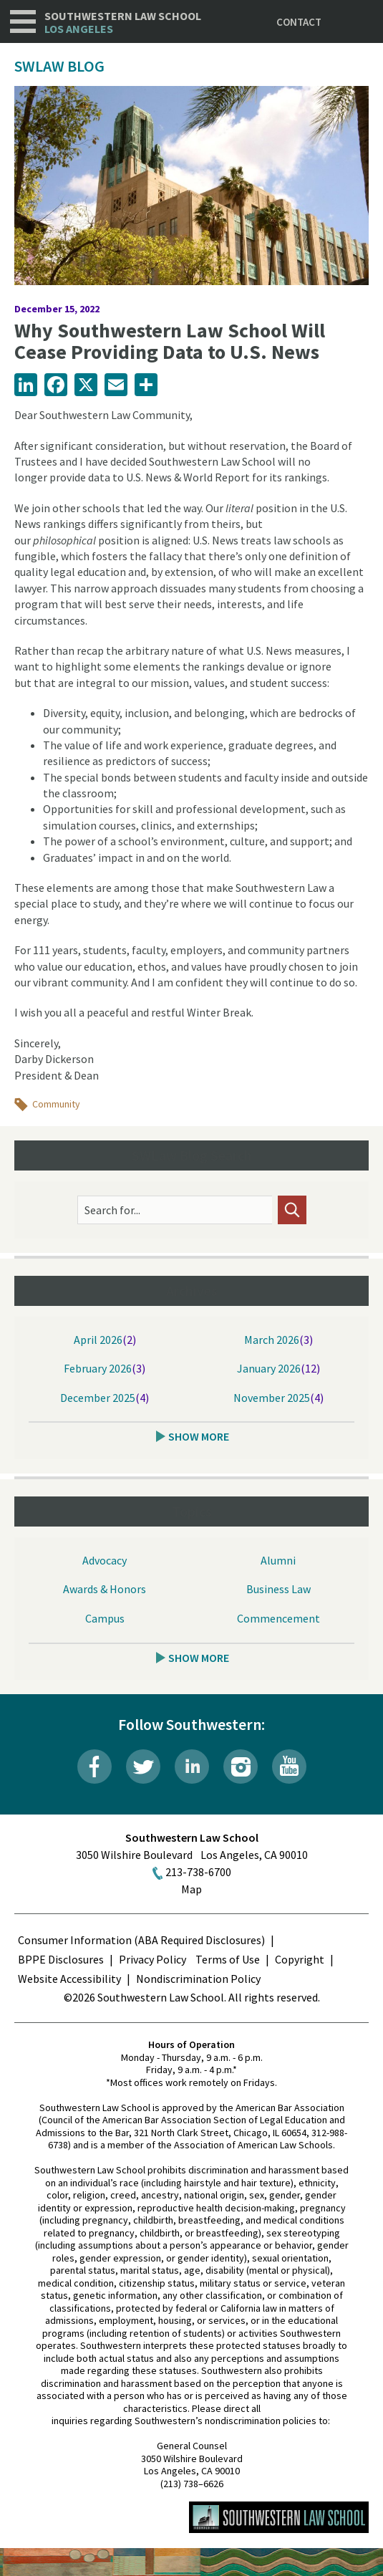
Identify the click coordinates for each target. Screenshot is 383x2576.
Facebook (94, 1766)
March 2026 (271, 1339)
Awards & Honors (104, 1589)
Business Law (278, 1589)
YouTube (289, 1766)
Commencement (278, 1618)
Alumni (278, 1560)
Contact (298, 22)
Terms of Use (227, 1959)
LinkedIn (192, 1766)
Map (191, 1889)
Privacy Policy (152, 1959)
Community (56, 1103)
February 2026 (98, 1368)
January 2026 (269, 1368)
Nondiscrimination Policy (198, 1978)
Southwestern (122, 22)
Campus (105, 1618)
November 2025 (271, 1397)
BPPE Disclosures (61, 1959)
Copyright (299, 1959)
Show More (198, 1436)
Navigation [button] (23, 21)
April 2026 (98, 1339)
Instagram (240, 1766)
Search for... (112, 1210)
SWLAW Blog (59, 66)
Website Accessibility (69, 1978)
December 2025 (97, 1397)
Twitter (143, 1766)
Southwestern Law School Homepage (279, 2517)
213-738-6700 (198, 1872)
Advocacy (104, 1560)
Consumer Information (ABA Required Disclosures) (141, 1940)
